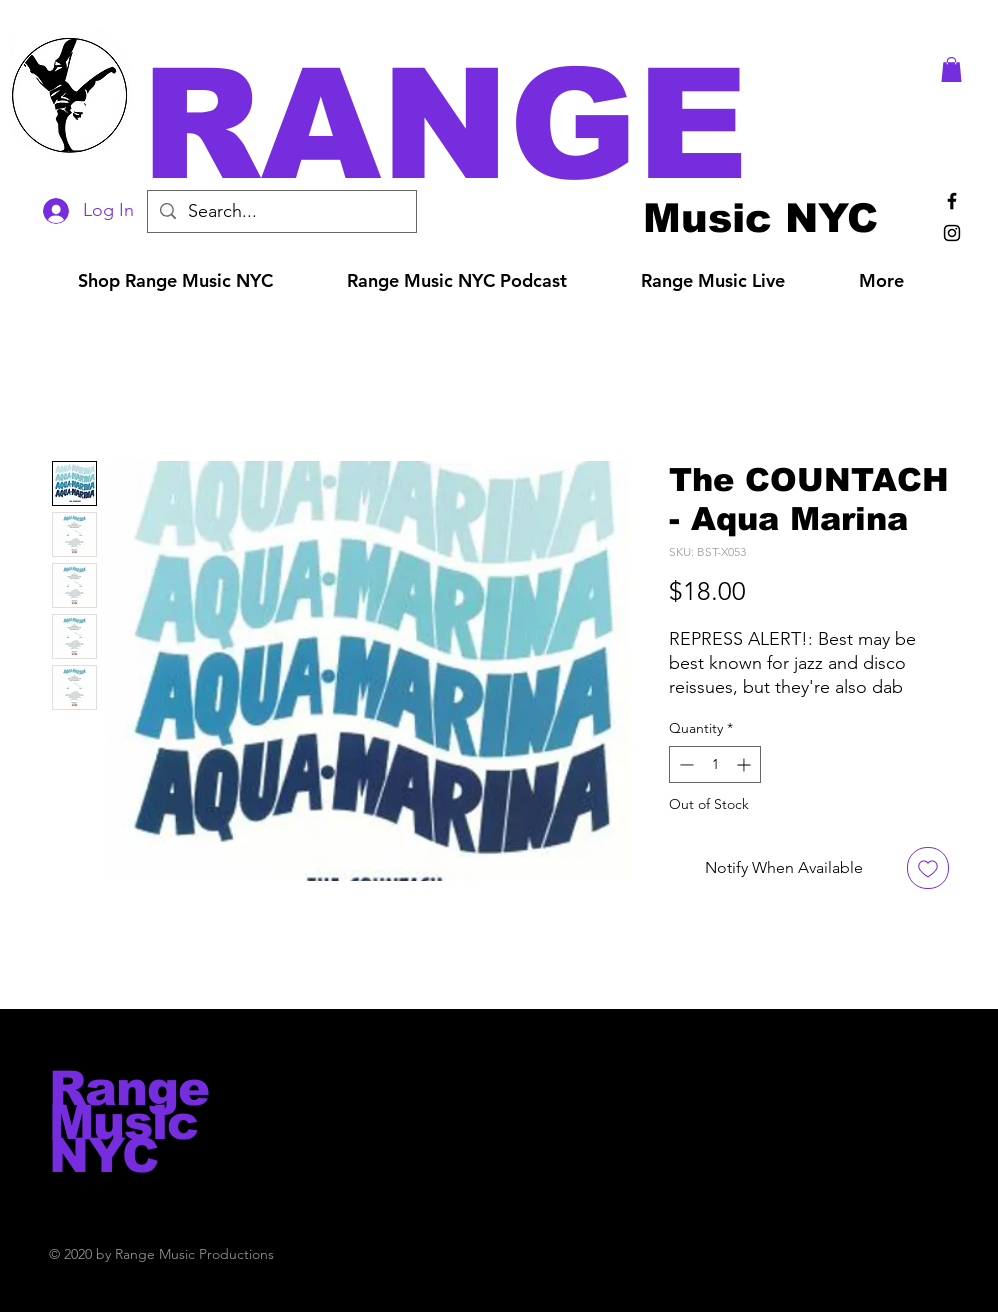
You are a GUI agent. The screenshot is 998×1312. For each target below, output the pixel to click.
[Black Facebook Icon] (952, 201)
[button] (527, 124)
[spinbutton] (715, 764)
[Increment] (745, 764)
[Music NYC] (760, 217)
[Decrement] (684, 764)
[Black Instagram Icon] (952, 233)
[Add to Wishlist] (928, 868)
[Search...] (281, 211)
